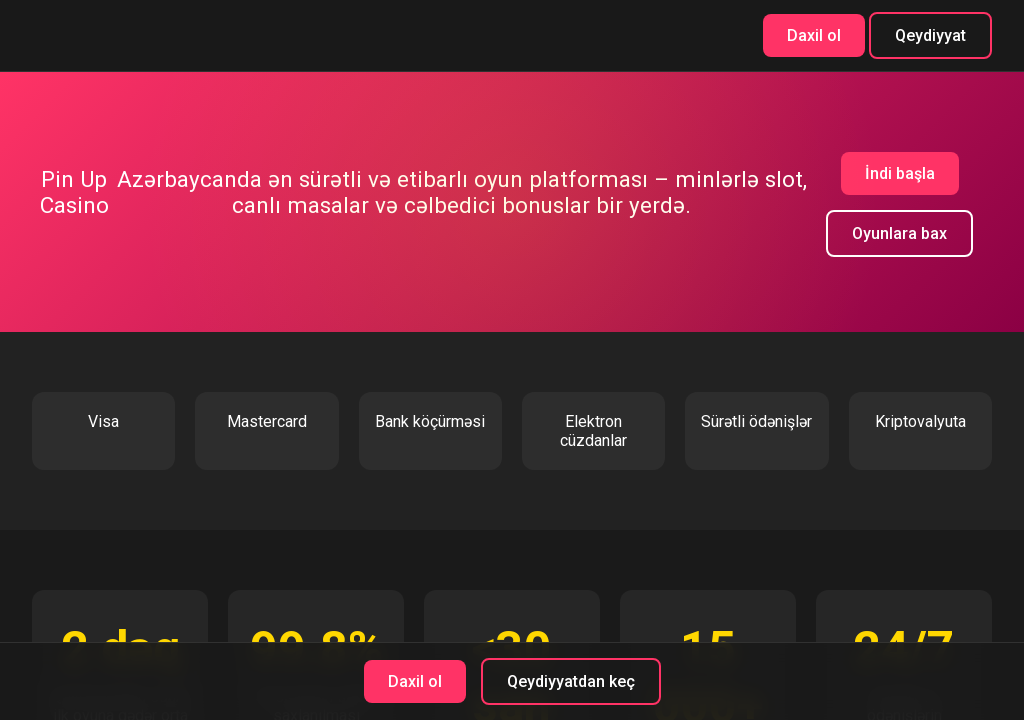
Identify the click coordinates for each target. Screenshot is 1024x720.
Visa (103, 421)
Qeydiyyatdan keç (571, 681)
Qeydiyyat (930, 35)
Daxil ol (814, 35)
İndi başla (900, 173)
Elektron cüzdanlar (593, 431)
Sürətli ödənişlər (756, 421)
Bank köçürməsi (430, 421)
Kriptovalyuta (920, 421)
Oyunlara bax (899, 233)
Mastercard (267, 421)
